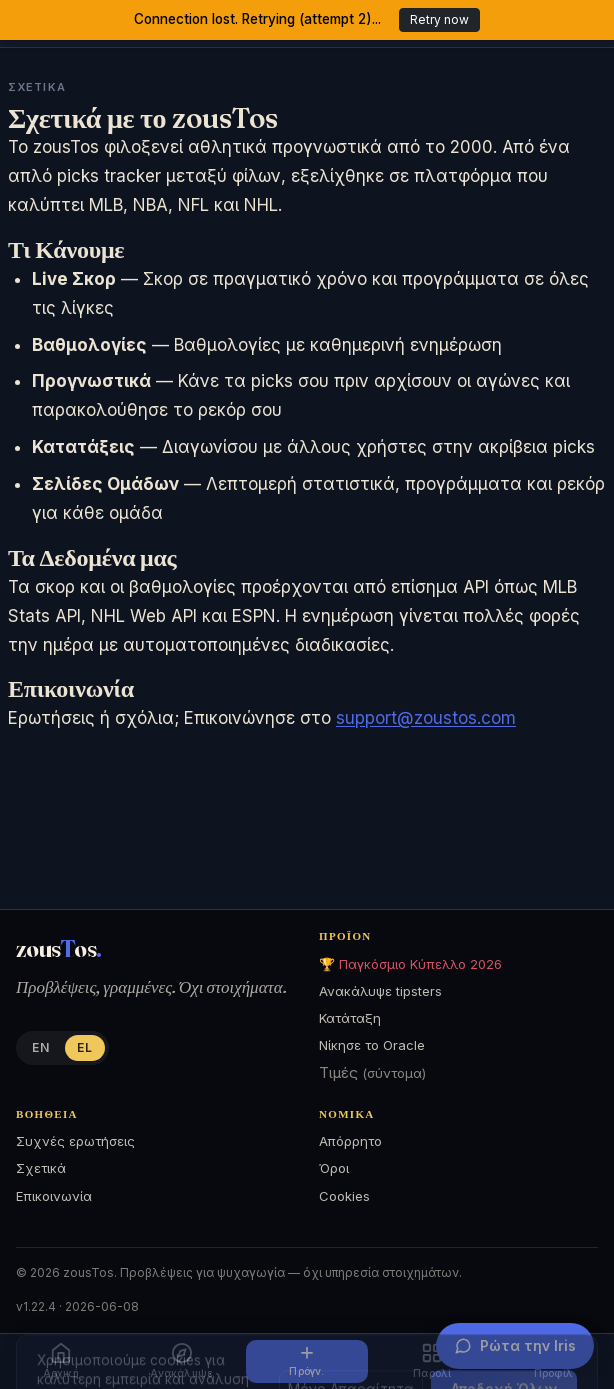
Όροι (334, 1168)
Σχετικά (41, 1168)
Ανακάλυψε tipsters (380, 991)
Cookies (344, 1196)
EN (40, 1047)
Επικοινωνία (54, 1196)
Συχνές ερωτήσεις (75, 1141)
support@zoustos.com (426, 718)
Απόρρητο (350, 1141)
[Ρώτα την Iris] (515, 1346)
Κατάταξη (350, 1018)
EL (84, 1047)
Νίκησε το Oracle (372, 1045)
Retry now (439, 19)
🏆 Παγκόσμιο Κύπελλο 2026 (410, 964)
